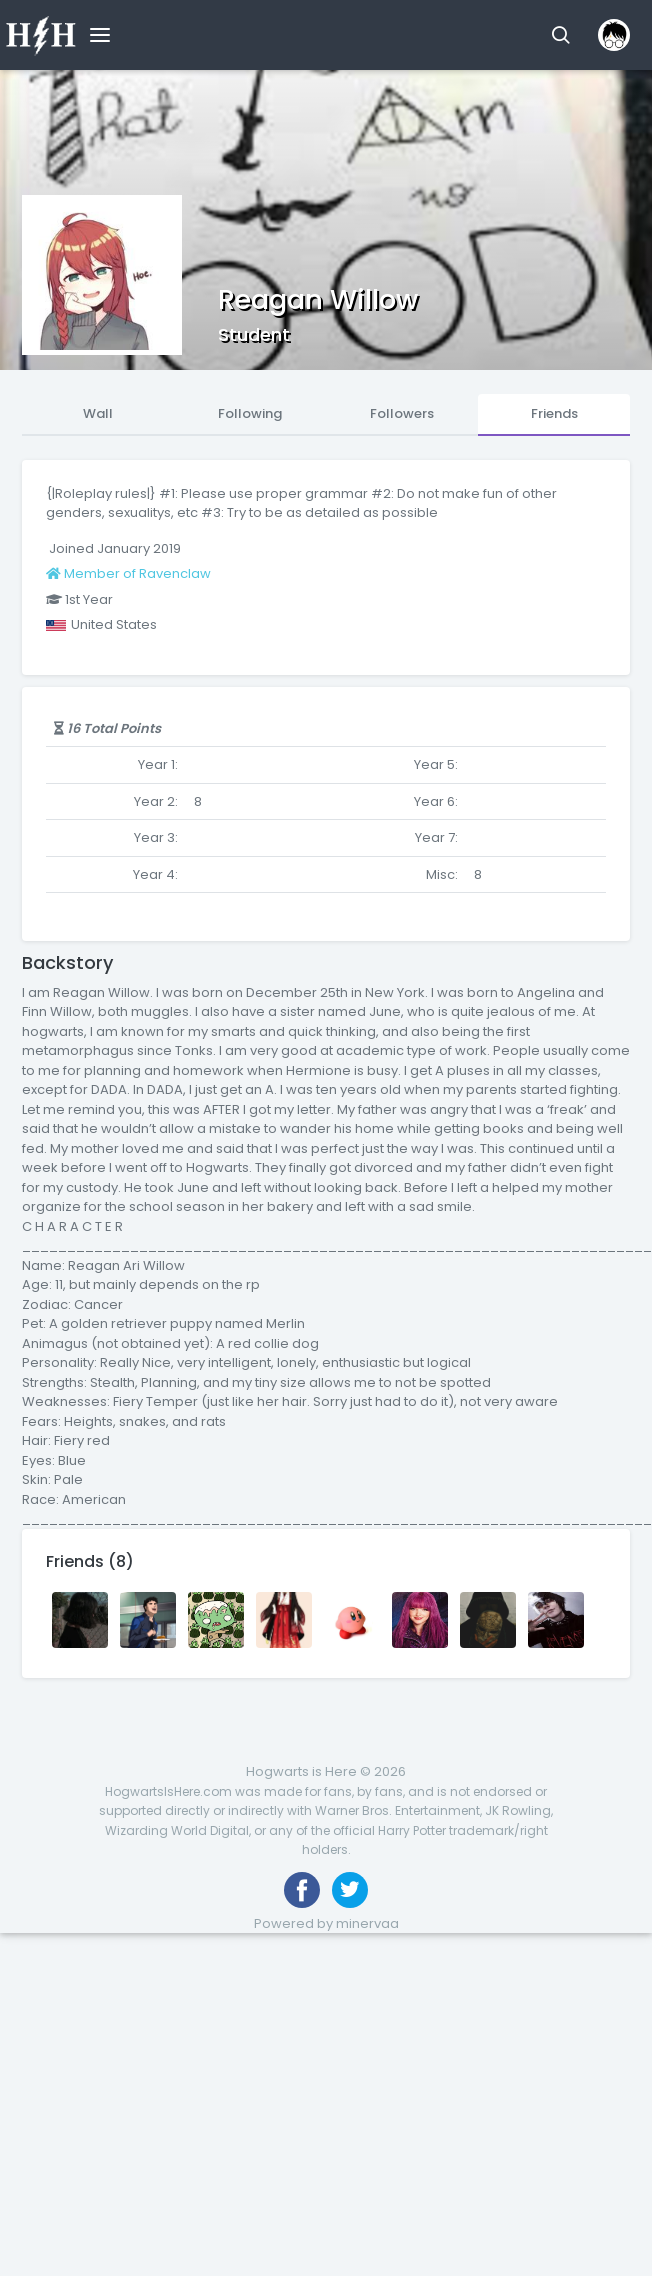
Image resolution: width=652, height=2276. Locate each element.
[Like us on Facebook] (302, 1890)
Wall (98, 413)
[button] (560, 35)
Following (250, 413)
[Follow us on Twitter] (350, 1890)
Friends (554, 413)
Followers (402, 413)
